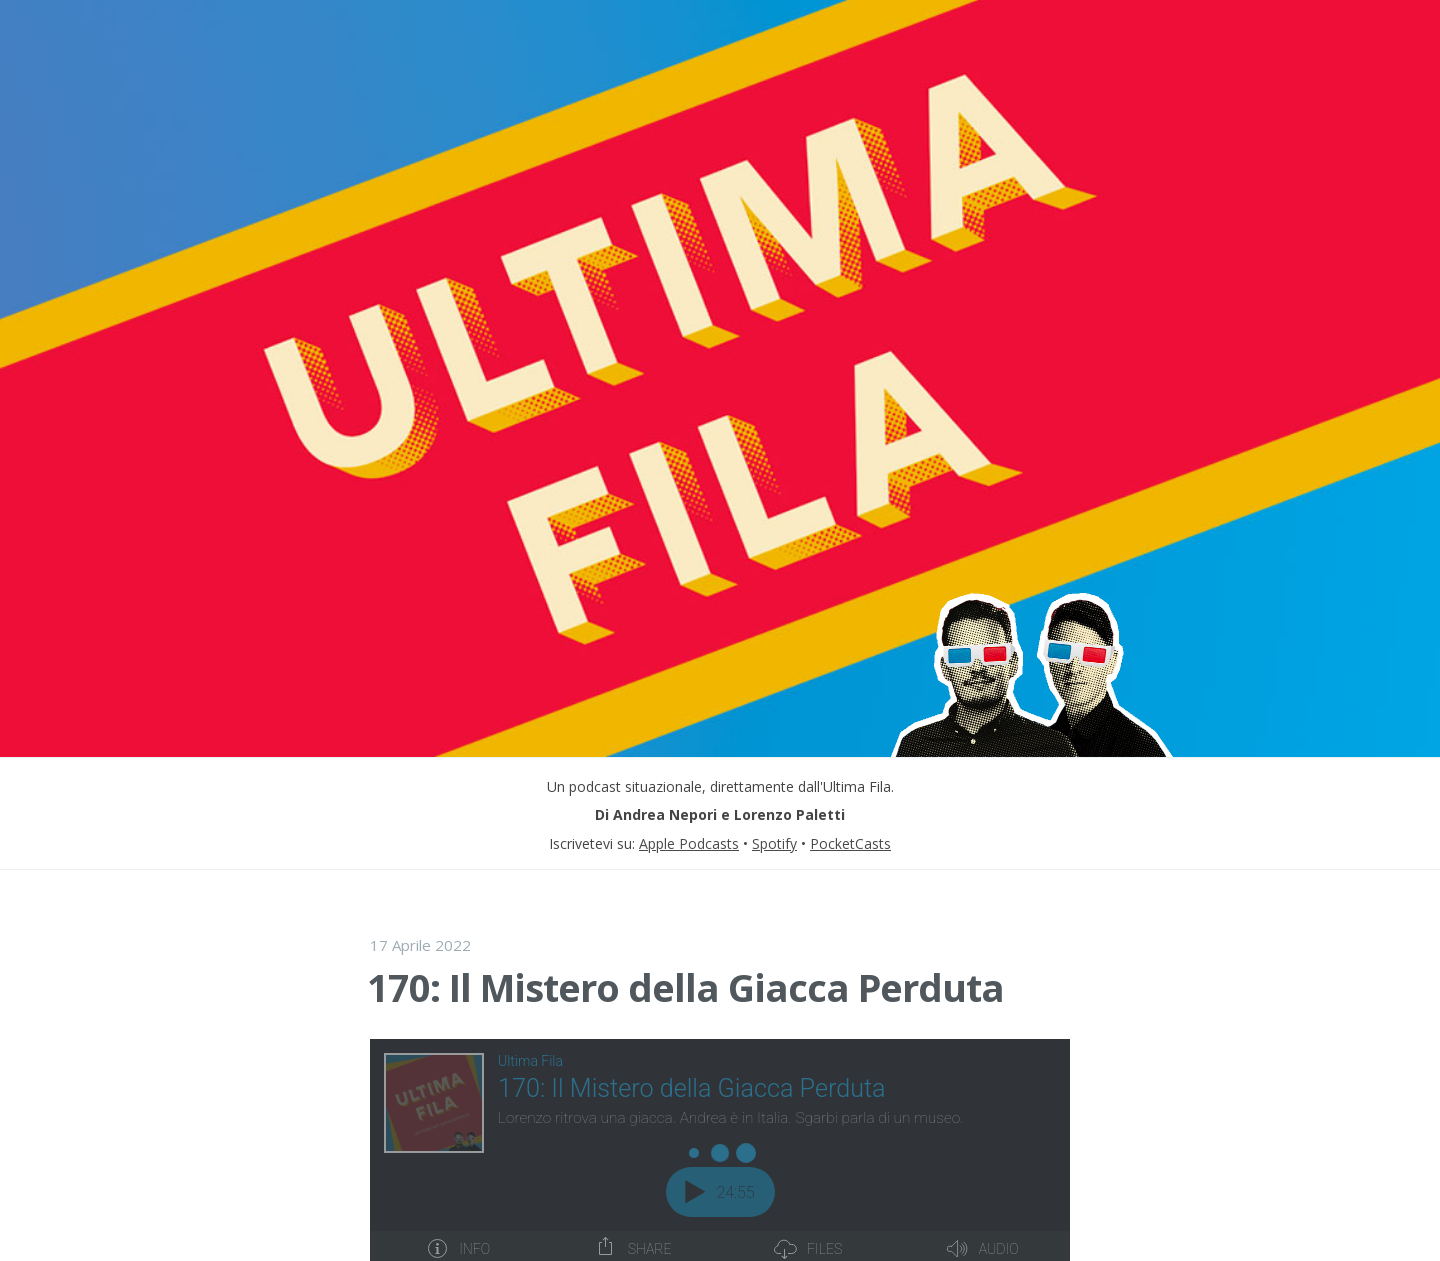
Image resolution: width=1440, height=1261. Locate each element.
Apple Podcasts (689, 843)
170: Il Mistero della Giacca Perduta (685, 987)
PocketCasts (850, 843)
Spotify (774, 843)
